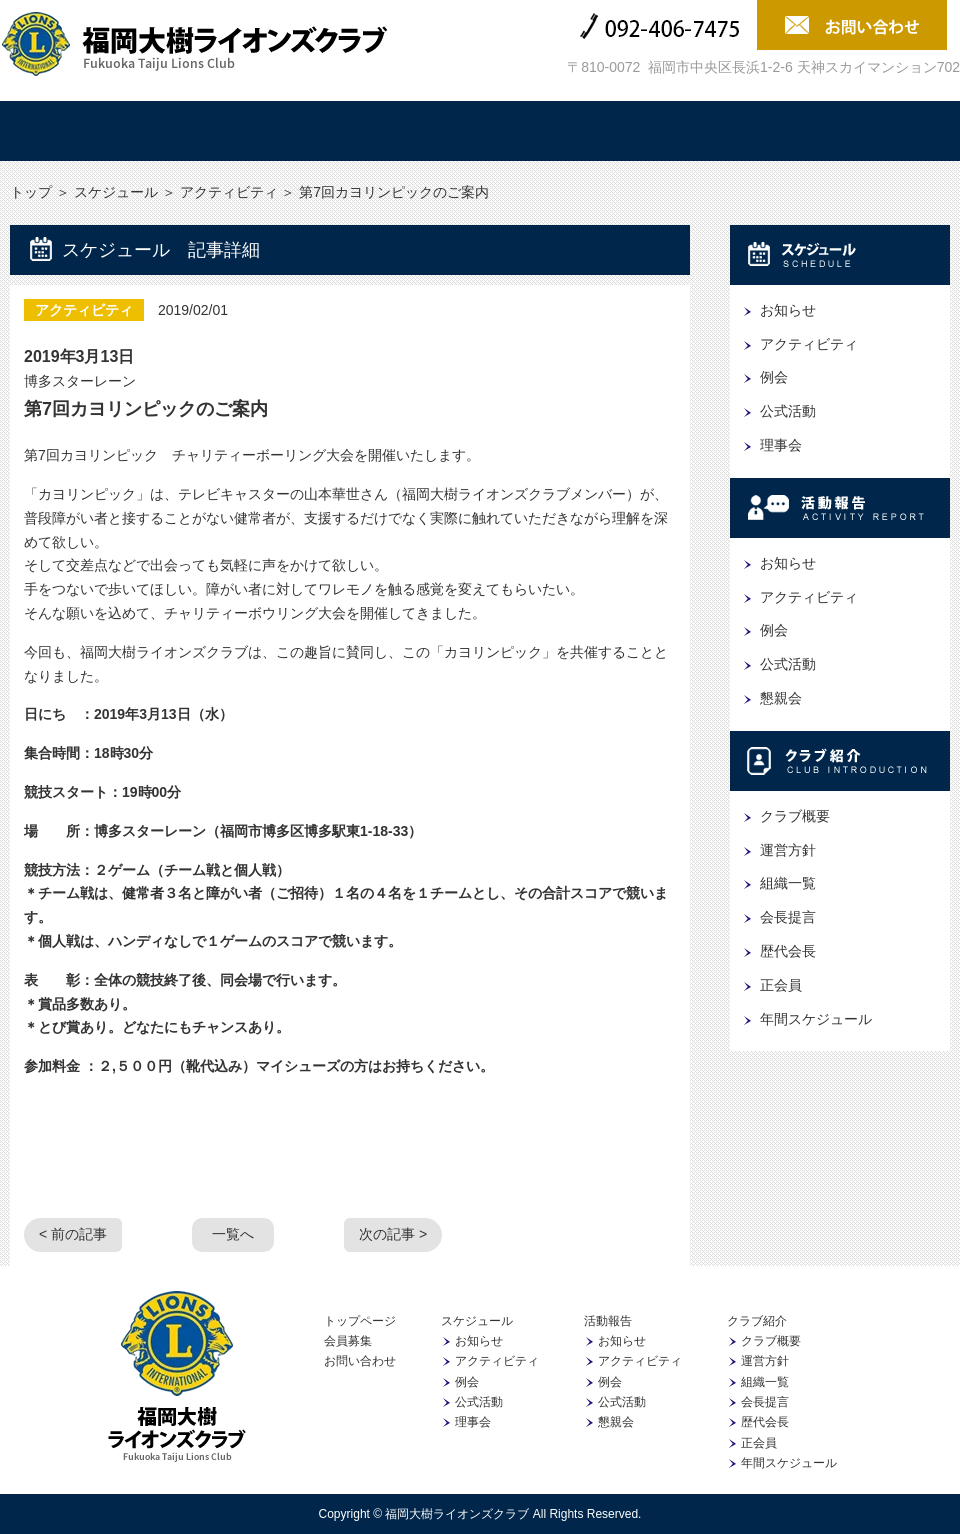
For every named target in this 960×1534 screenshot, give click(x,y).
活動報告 (401, 131)
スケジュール (243, 131)
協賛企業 (717, 131)
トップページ (360, 1321)
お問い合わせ (360, 1361)
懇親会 (781, 698)
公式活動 (788, 411)
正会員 (781, 985)
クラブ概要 (795, 816)
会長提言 (788, 917)
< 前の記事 (73, 1234)
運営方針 (788, 850)
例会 (774, 377)
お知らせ (788, 310)
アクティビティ (229, 192)
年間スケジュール (816, 1019)
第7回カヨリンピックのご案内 (146, 409)
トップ (85, 131)
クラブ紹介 (559, 131)
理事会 (781, 445)
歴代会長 (788, 951)
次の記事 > (393, 1234)
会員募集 (875, 131)
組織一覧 (788, 883)
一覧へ (233, 1234)
